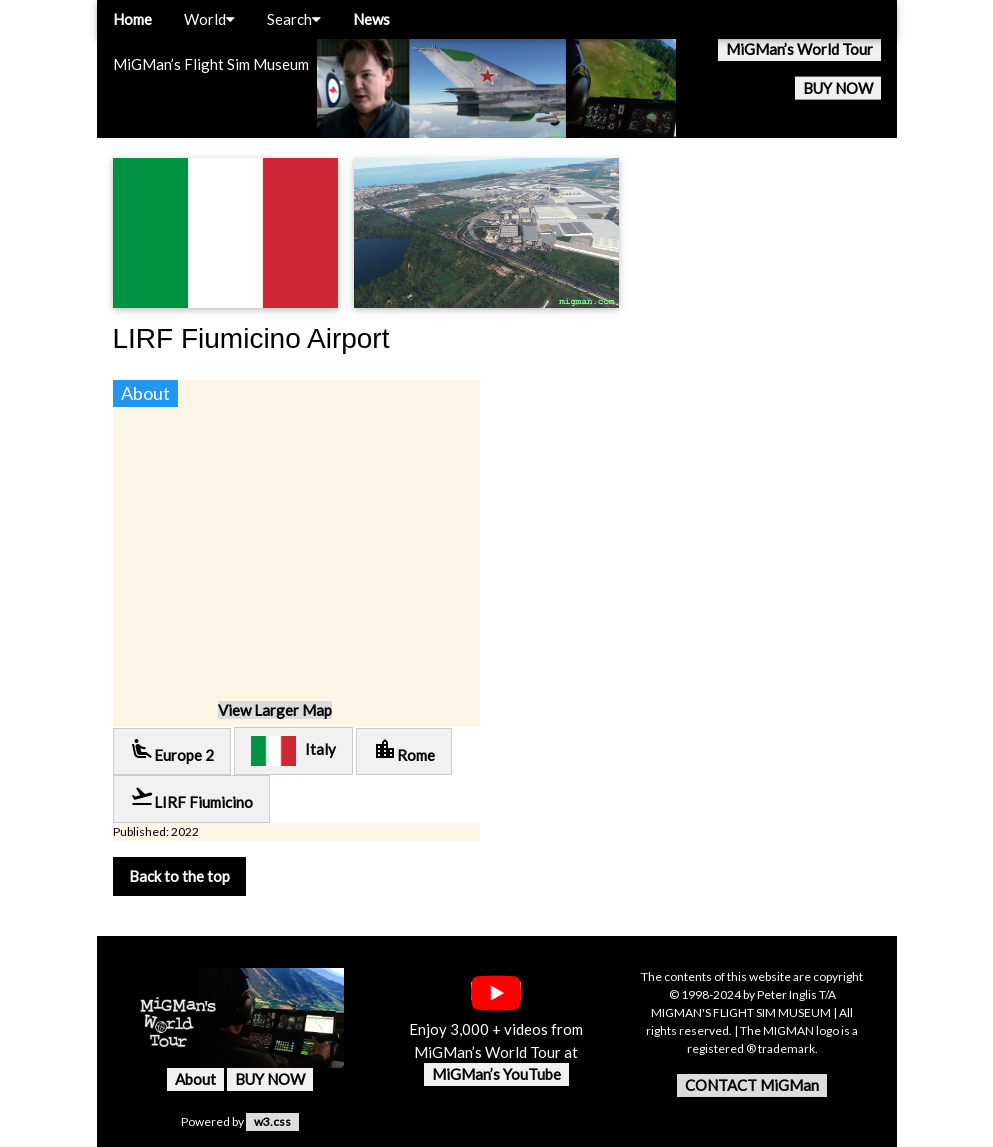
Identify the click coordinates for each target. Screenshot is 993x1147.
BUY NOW (838, 88)
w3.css (272, 1121)
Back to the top (179, 876)
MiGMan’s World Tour (799, 49)
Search (294, 19)
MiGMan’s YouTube (496, 1074)
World (209, 19)
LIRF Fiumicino (191, 797)
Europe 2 (172, 750)
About (195, 1079)
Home (132, 19)
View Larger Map (275, 710)
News (371, 19)
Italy (293, 751)
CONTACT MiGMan (752, 1085)
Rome (404, 750)
